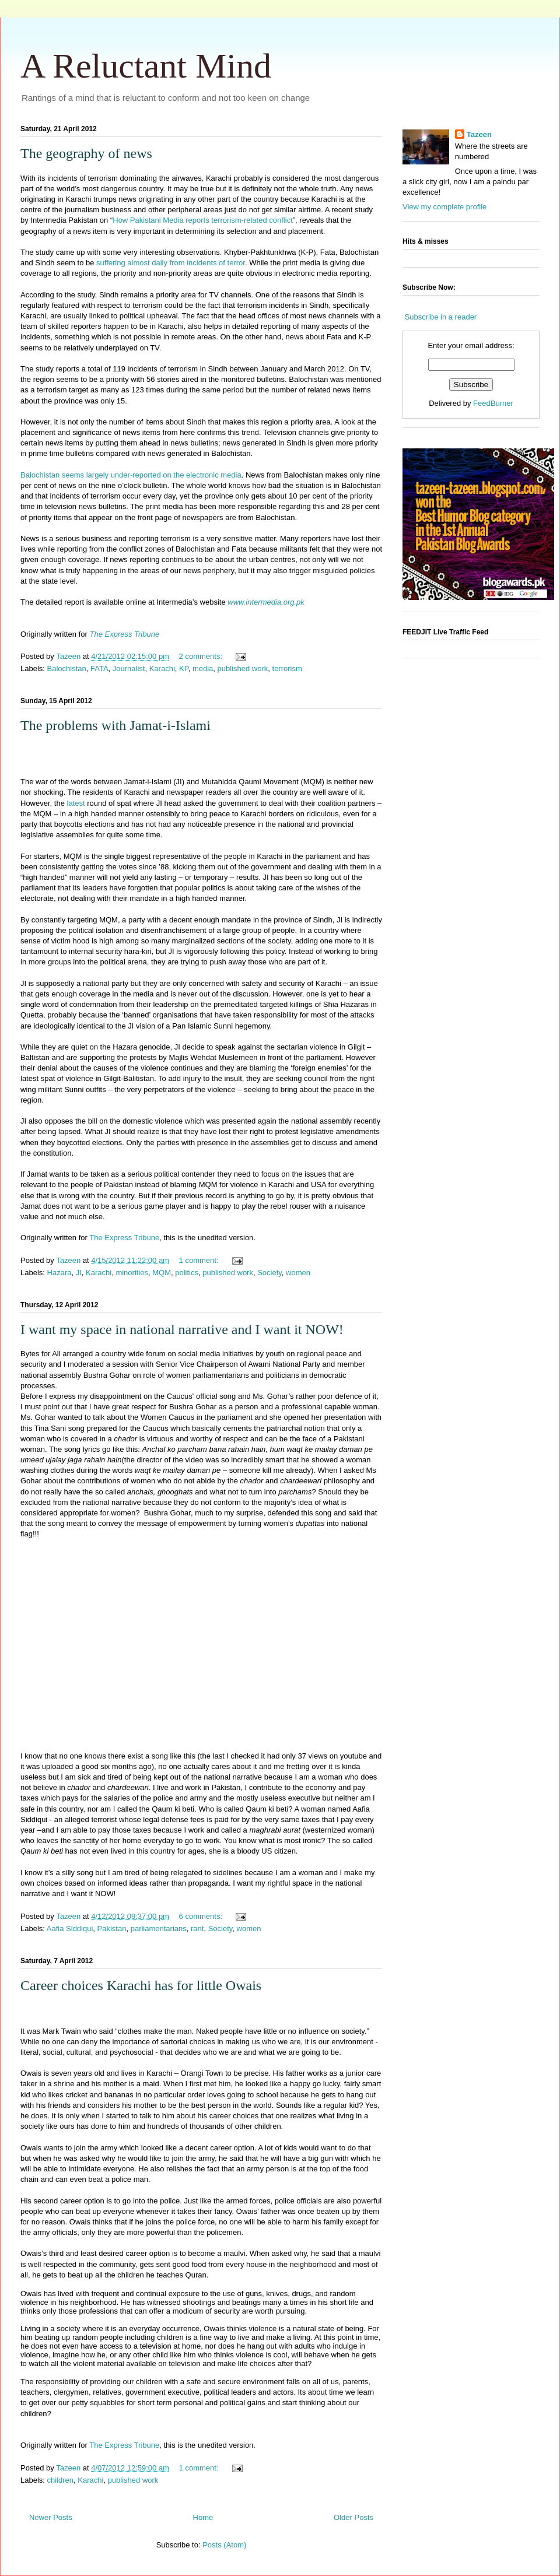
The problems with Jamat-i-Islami (115, 725)
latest (76, 803)
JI (79, 1272)
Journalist (129, 668)
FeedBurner (493, 403)
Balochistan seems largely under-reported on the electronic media (131, 475)
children (60, 2480)
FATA (99, 668)
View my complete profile (444, 206)
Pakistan (112, 1928)
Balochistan (66, 668)
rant (197, 1928)
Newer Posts (50, 2517)
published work (243, 668)
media (202, 668)
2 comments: (202, 656)
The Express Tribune (125, 634)
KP (183, 668)
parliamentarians (159, 1928)
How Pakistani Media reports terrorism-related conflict (203, 220)
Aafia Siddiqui (70, 1928)
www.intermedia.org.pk (266, 602)
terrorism (287, 668)
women (298, 1272)
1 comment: (200, 1260)
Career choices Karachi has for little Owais (140, 1985)
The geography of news (86, 153)
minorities (132, 1272)
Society (269, 1272)
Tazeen (479, 134)
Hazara (59, 1272)
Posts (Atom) (224, 2544)
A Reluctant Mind (145, 66)
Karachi (162, 668)
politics (186, 1272)
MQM (161, 1272)
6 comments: (202, 1916)
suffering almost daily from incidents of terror (170, 262)
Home (203, 2517)
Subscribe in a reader (441, 317)
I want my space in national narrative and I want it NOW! (182, 1329)
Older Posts (353, 2517)
